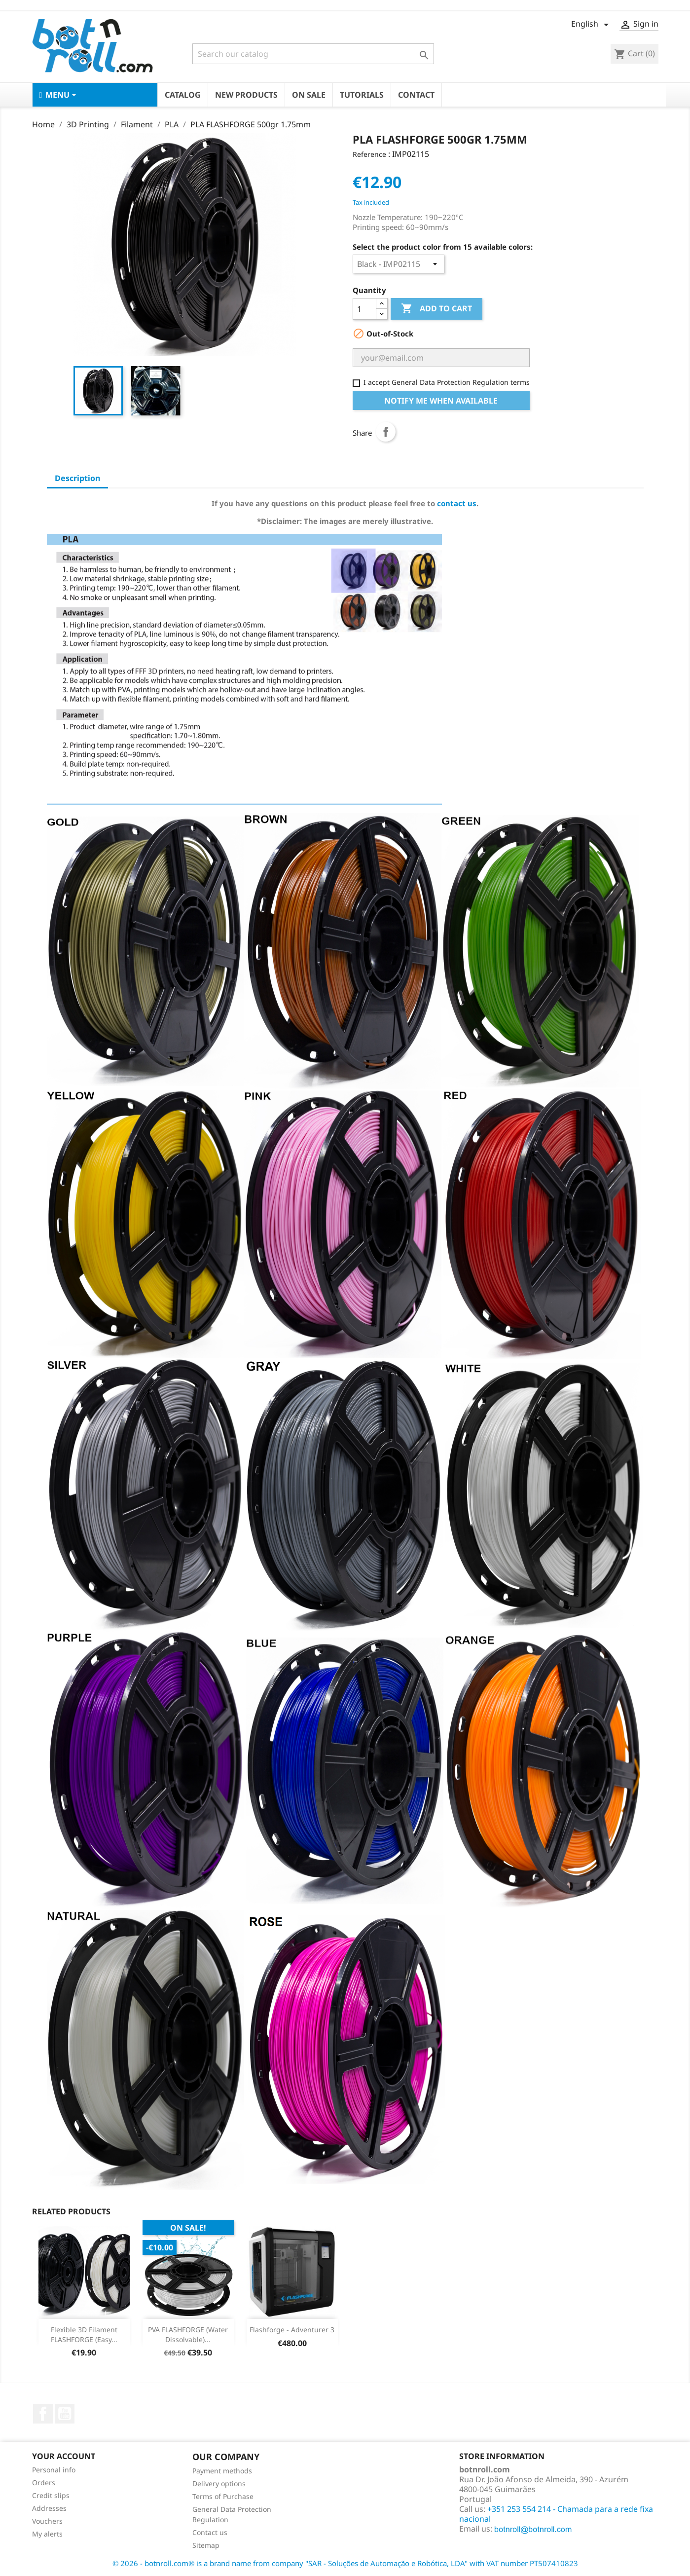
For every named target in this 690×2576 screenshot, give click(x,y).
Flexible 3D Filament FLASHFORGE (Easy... (84, 2334)
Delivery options (219, 2483)
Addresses (49, 2508)
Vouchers (47, 2521)
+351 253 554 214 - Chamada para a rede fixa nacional (556, 2513)
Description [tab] (77, 478)
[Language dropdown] (591, 25)
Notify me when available (441, 400)
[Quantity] (364, 309)
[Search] (313, 53)
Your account (63, 2456)
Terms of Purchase (223, 2496)
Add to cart (436, 308)
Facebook (43, 2414)
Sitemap (205, 2545)
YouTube (64, 2414)
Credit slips (51, 2495)
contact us (456, 503)
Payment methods (222, 2470)
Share (386, 432)
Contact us (209, 2532)
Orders (43, 2482)
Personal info (53, 2469)
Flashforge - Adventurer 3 (292, 2329)
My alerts (47, 2534)
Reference (369, 154)
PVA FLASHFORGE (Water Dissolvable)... (188, 2334)
